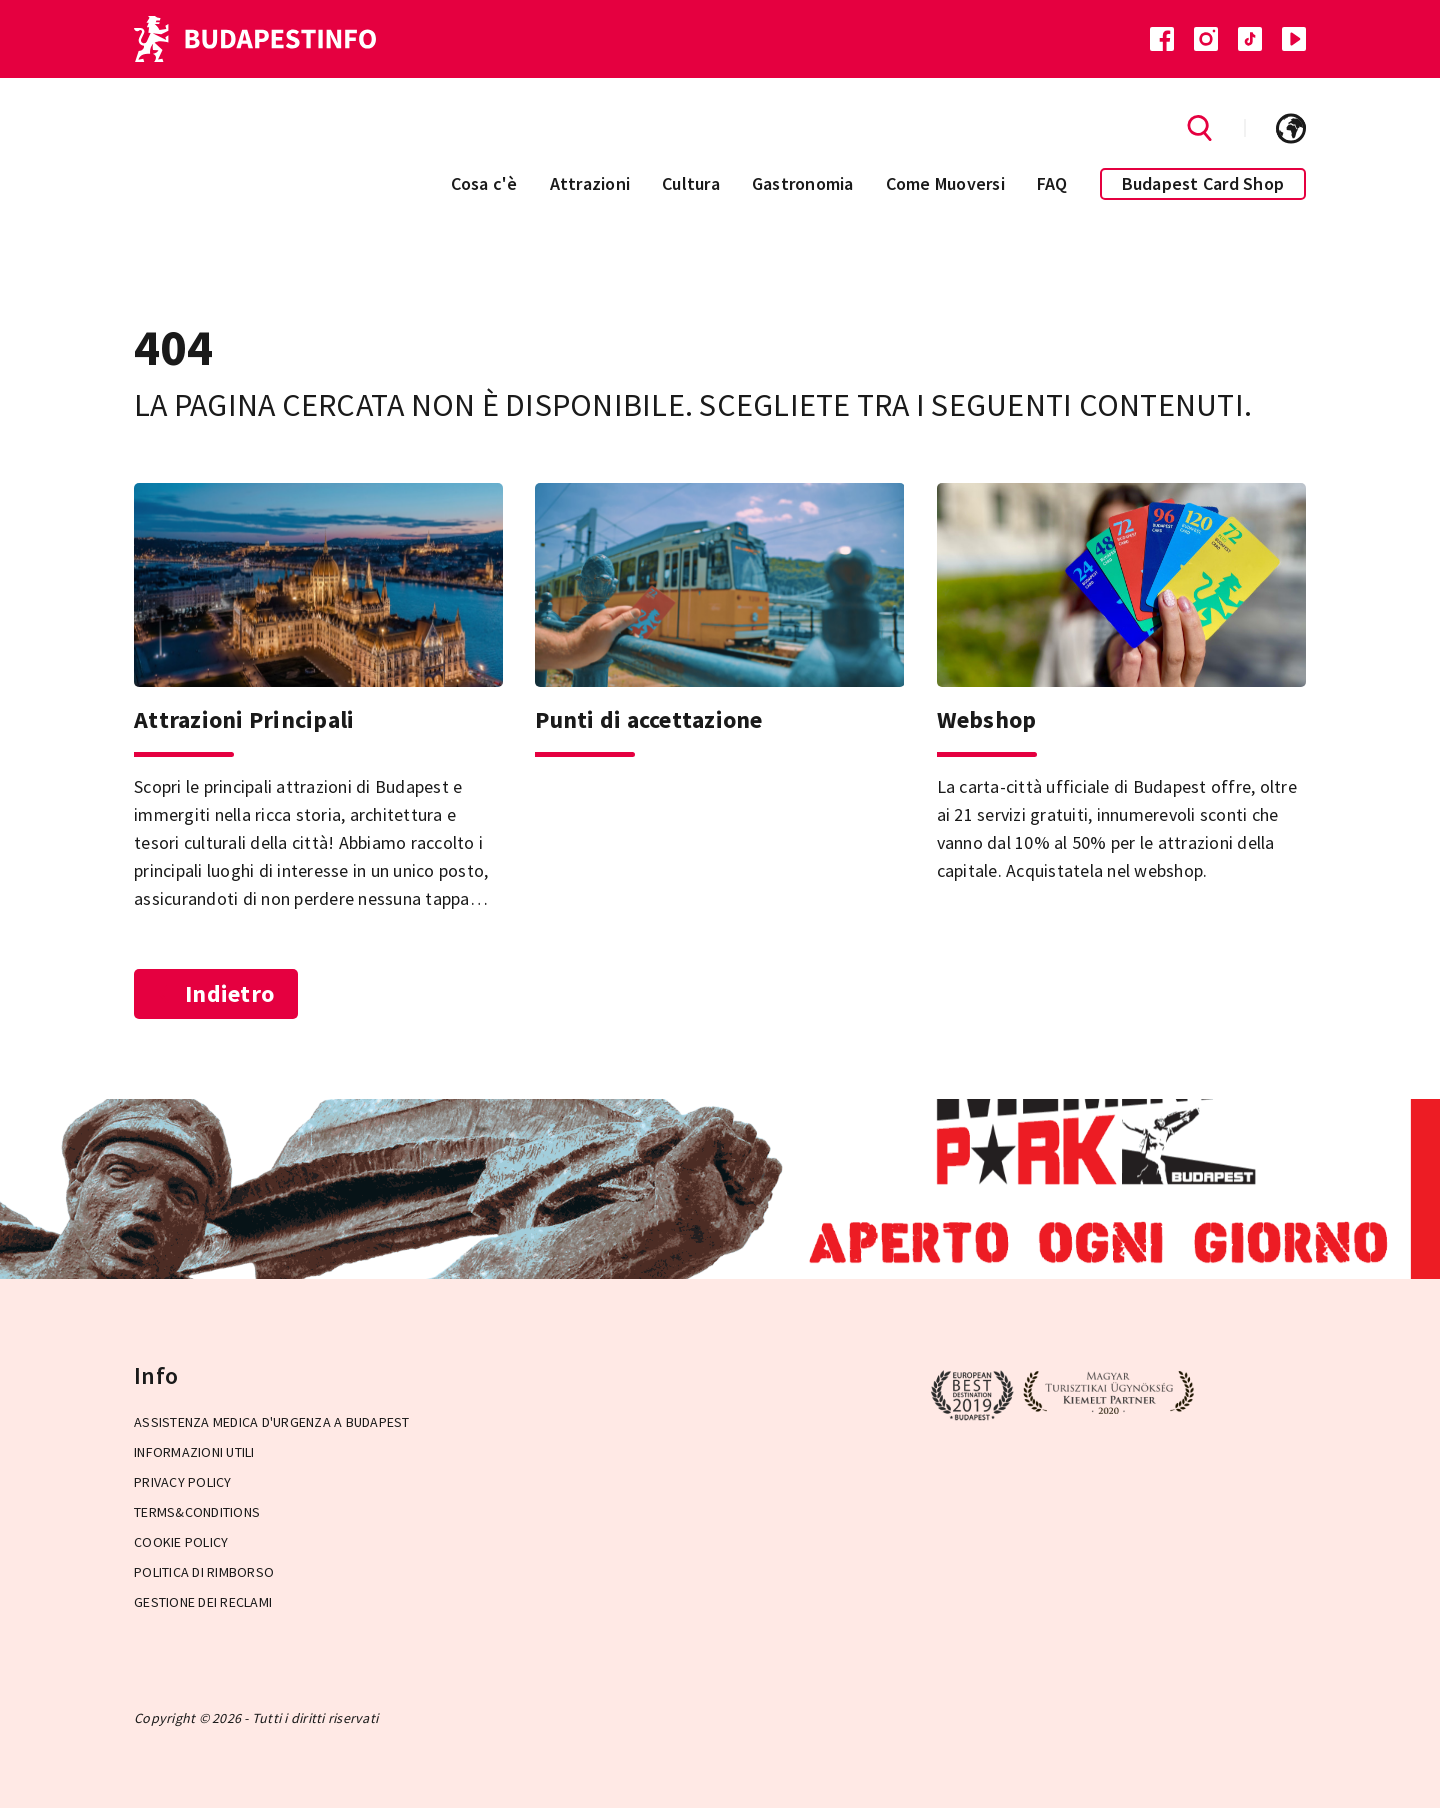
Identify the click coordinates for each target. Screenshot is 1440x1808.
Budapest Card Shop (1203, 183)
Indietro (216, 993)
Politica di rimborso (204, 1572)
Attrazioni (590, 183)
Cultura (691, 183)
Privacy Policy (183, 1482)
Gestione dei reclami (203, 1602)
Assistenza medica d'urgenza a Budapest (272, 1422)
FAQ (1052, 183)
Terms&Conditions (197, 1512)
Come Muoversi (945, 183)
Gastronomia (803, 183)
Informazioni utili (194, 1452)
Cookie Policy (181, 1542)
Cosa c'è (484, 183)
